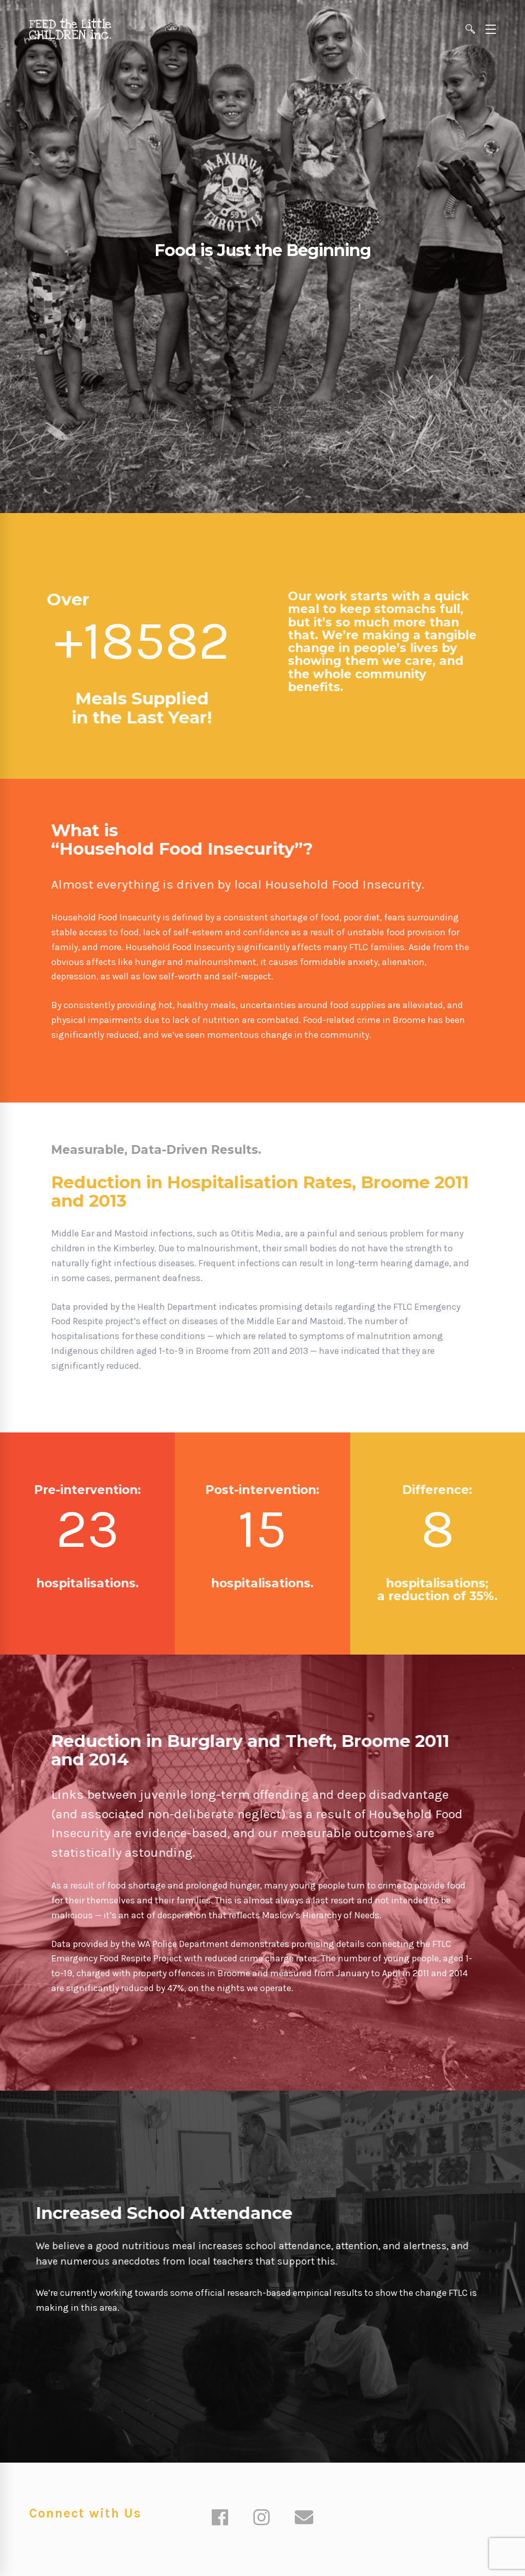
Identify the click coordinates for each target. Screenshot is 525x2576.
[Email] (304, 2518)
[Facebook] (219, 2518)
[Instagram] (261, 2518)
